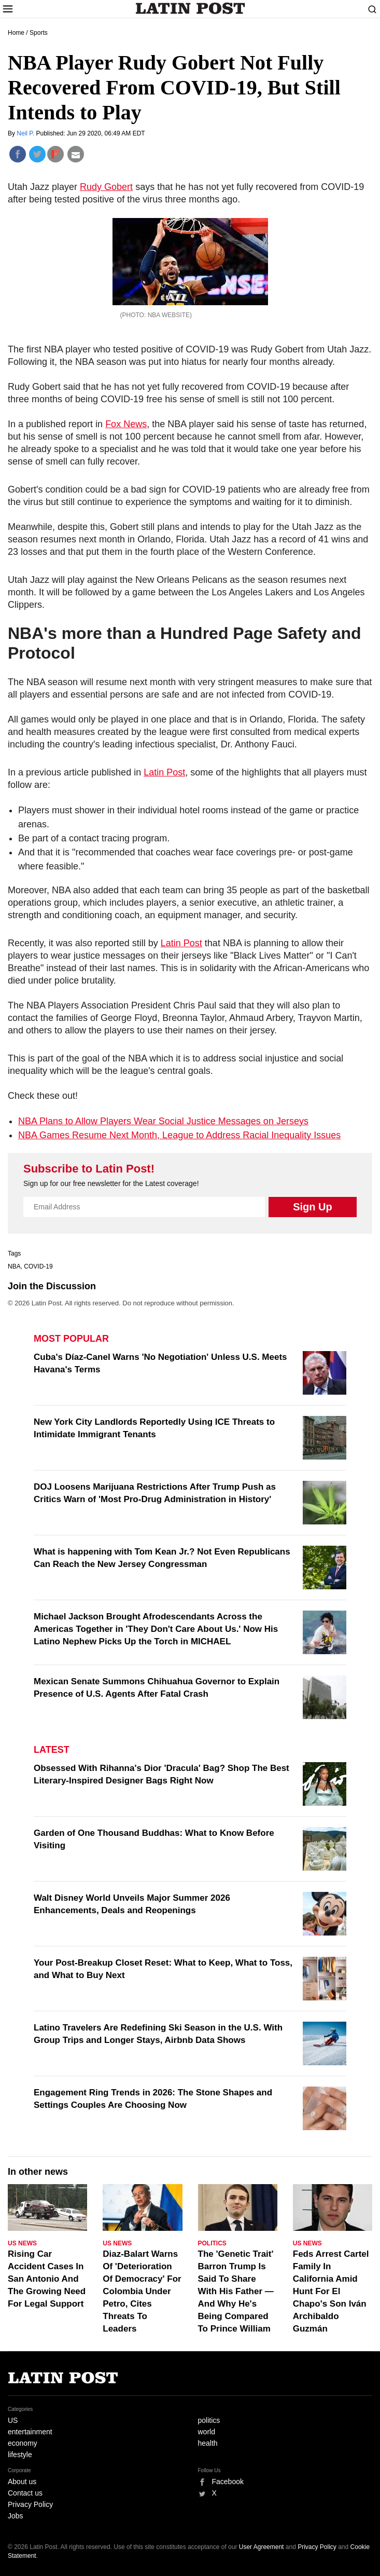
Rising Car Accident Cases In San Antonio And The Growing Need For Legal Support (47, 2279)
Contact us (25, 2493)
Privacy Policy (30, 2504)
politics (209, 2420)
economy (22, 2443)
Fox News (126, 424)
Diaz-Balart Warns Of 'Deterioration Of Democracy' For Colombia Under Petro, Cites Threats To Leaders (142, 2291)
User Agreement (261, 2547)
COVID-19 (38, 1266)
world (206, 2432)
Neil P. (26, 133)
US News (22, 2243)
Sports (39, 32)
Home (16, 32)
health (208, 2443)
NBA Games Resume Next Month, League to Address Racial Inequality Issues (179, 1135)
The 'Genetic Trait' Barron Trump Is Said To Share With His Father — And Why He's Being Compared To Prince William (236, 2291)
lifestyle (20, 2454)
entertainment (30, 2432)
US (13, 2420)
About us (22, 2481)
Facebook (228, 2481)
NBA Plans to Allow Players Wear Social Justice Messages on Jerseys (163, 1121)
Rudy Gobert (106, 187)
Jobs (15, 2516)
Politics (212, 2243)
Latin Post (190, 8)
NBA (14, 1266)
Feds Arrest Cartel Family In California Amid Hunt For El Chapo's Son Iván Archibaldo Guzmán (331, 2291)
